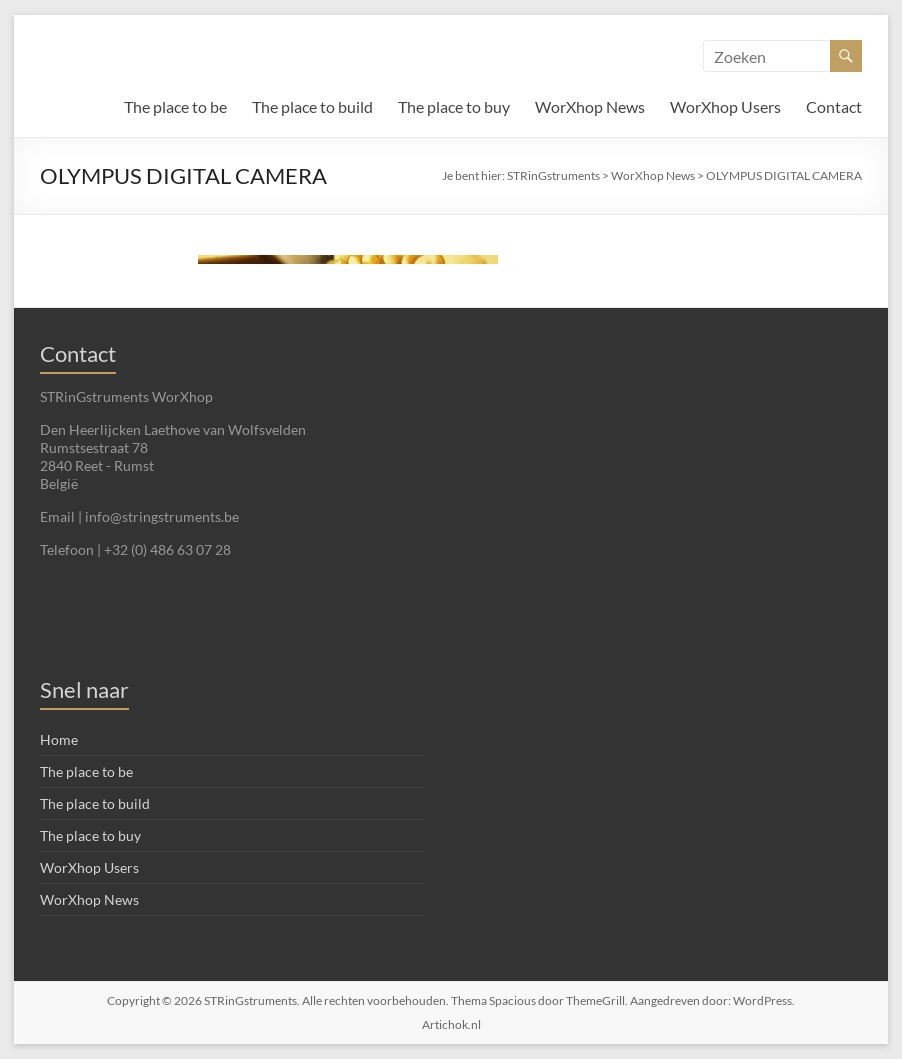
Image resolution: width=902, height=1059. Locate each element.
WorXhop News (590, 106)
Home (59, 739)
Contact (834, 106)
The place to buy (454, 106)
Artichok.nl (451, 1024)
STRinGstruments (553, 175)
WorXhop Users (725, 106)
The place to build (312, 106)
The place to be (175, 106)
